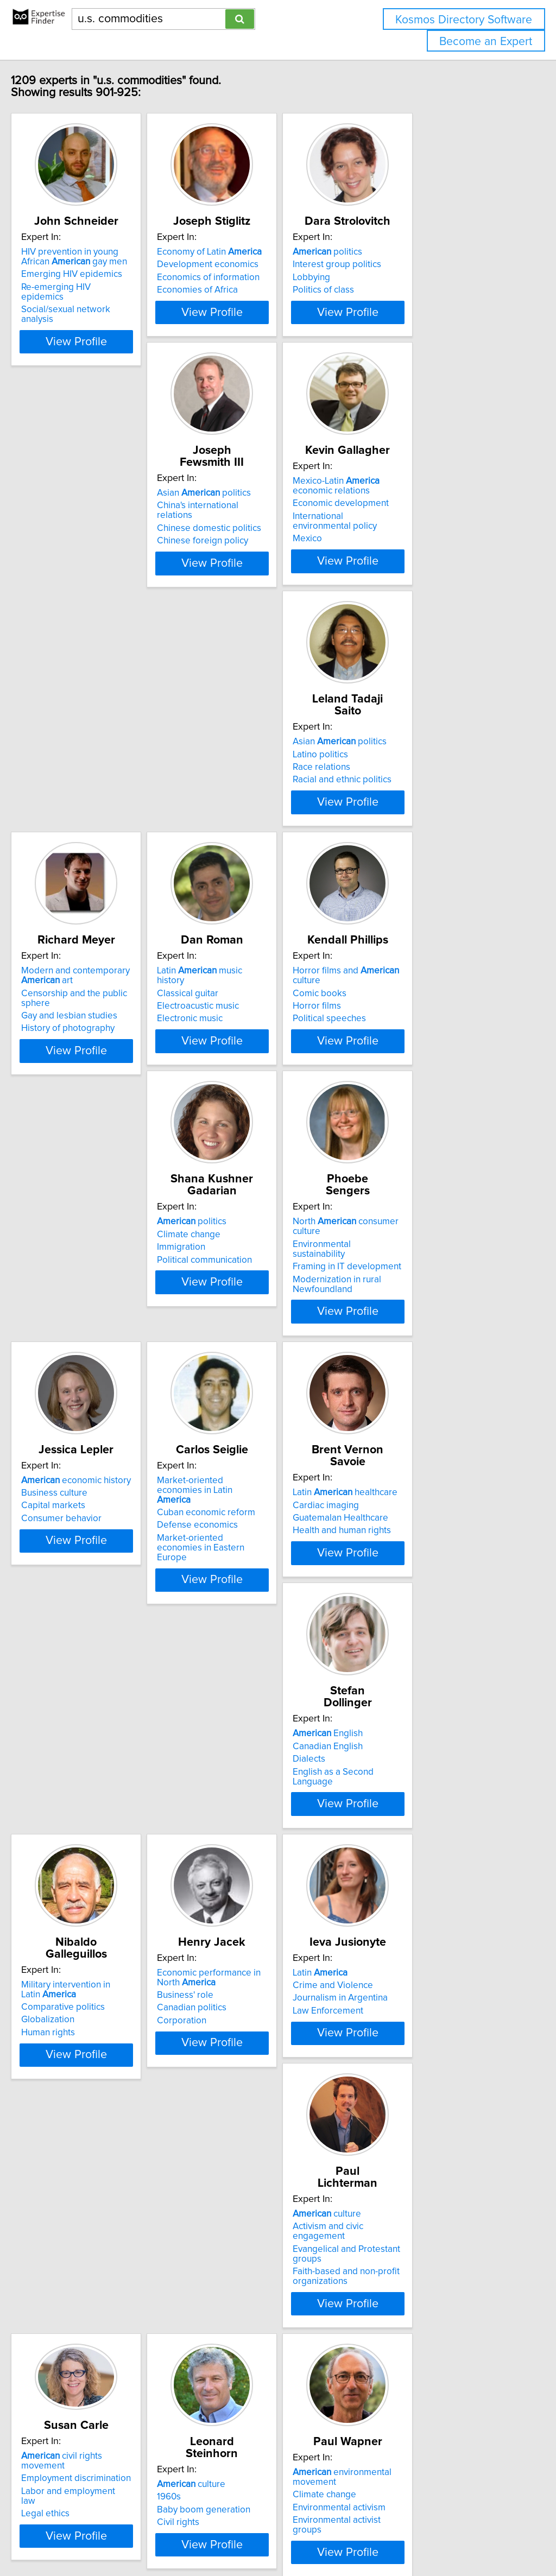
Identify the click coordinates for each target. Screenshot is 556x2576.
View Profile (112, 344)
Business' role (235, 1592)
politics (404, 264)
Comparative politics (86, 1592)
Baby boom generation (416, 1856)
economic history (424, 1047)
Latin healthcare (259, 1309)
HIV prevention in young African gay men (108, 269)
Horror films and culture (438, 786)
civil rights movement (270, 1814)
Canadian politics (241, 1605)
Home (344, 2537)
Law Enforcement (405, 1607)
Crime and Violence (410, 1582)
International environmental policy (275, 560)
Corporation (231, 1617)
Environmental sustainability (263, 1060)
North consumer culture (275, 1047)
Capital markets (402, 1073)
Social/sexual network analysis (105, 312)
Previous (206, 2483)
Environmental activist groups (103, 2139)
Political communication (91, 1085)
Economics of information (258, 289)
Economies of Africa (247, 302)
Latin (397, 1569)
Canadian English (405, 1321)
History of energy (405, 2117)
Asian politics (91, 525)
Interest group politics (414, 276)
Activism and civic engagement (106, 1843)
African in (92, 2353)
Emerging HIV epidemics (94, 286)
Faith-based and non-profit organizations (97, 1883)
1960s (382, 1843)
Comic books (397, 798)
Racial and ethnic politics (419, 563)
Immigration (68, 1073)
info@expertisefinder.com (282, 2537)
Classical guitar (237, 798)
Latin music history (264, 786)
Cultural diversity (241, 2124)
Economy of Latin (259, 264)
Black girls (65, 2365)
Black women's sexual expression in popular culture (112, 2396)
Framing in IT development (261, 1073)
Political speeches (406, 824)
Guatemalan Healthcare (254, 1334)
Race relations (398, 550)
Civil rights (391, 1869)
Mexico (221, 573)
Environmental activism (90, 2127)
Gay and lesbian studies (92, 821)
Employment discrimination (262, 1827)
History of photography (90, 834)
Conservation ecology (251, 2112)
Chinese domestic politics (96, 550)
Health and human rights (256, 1347)
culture (78, 1831)
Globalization (70, 1605)
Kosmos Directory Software (463, 20)
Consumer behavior (410, 1085)
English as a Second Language (431, 1346)
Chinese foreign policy (89, 563)
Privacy (373, 2537)
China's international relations (103, 537)
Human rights (71, 1617)
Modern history (421, 2092)
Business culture (403, 1060)
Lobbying (388, 289)
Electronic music (240, 824)
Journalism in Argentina (417, 1595)
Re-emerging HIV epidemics (101, 299)
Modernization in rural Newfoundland (251, 1090)
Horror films (394, 812)
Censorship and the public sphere (112, 808)
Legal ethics (231, 1852)
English (405, 1308)
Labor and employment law (262, 1839)
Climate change (76, 1060)
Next (361, 2483)
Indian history (254, 2086)
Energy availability (406, 2104)
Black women (71, 2378)
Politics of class (400, 302)
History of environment (416, 2130)
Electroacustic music (248, 812)
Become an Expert (485, 41)
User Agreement (420, 2537)
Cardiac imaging (240, 1321)
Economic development (255, 547)
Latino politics (397, 537)
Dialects (386, 1334)
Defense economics (84, 1344)
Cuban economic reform (93, 1331)
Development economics (257, 276)
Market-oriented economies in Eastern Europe (105, 1361)
